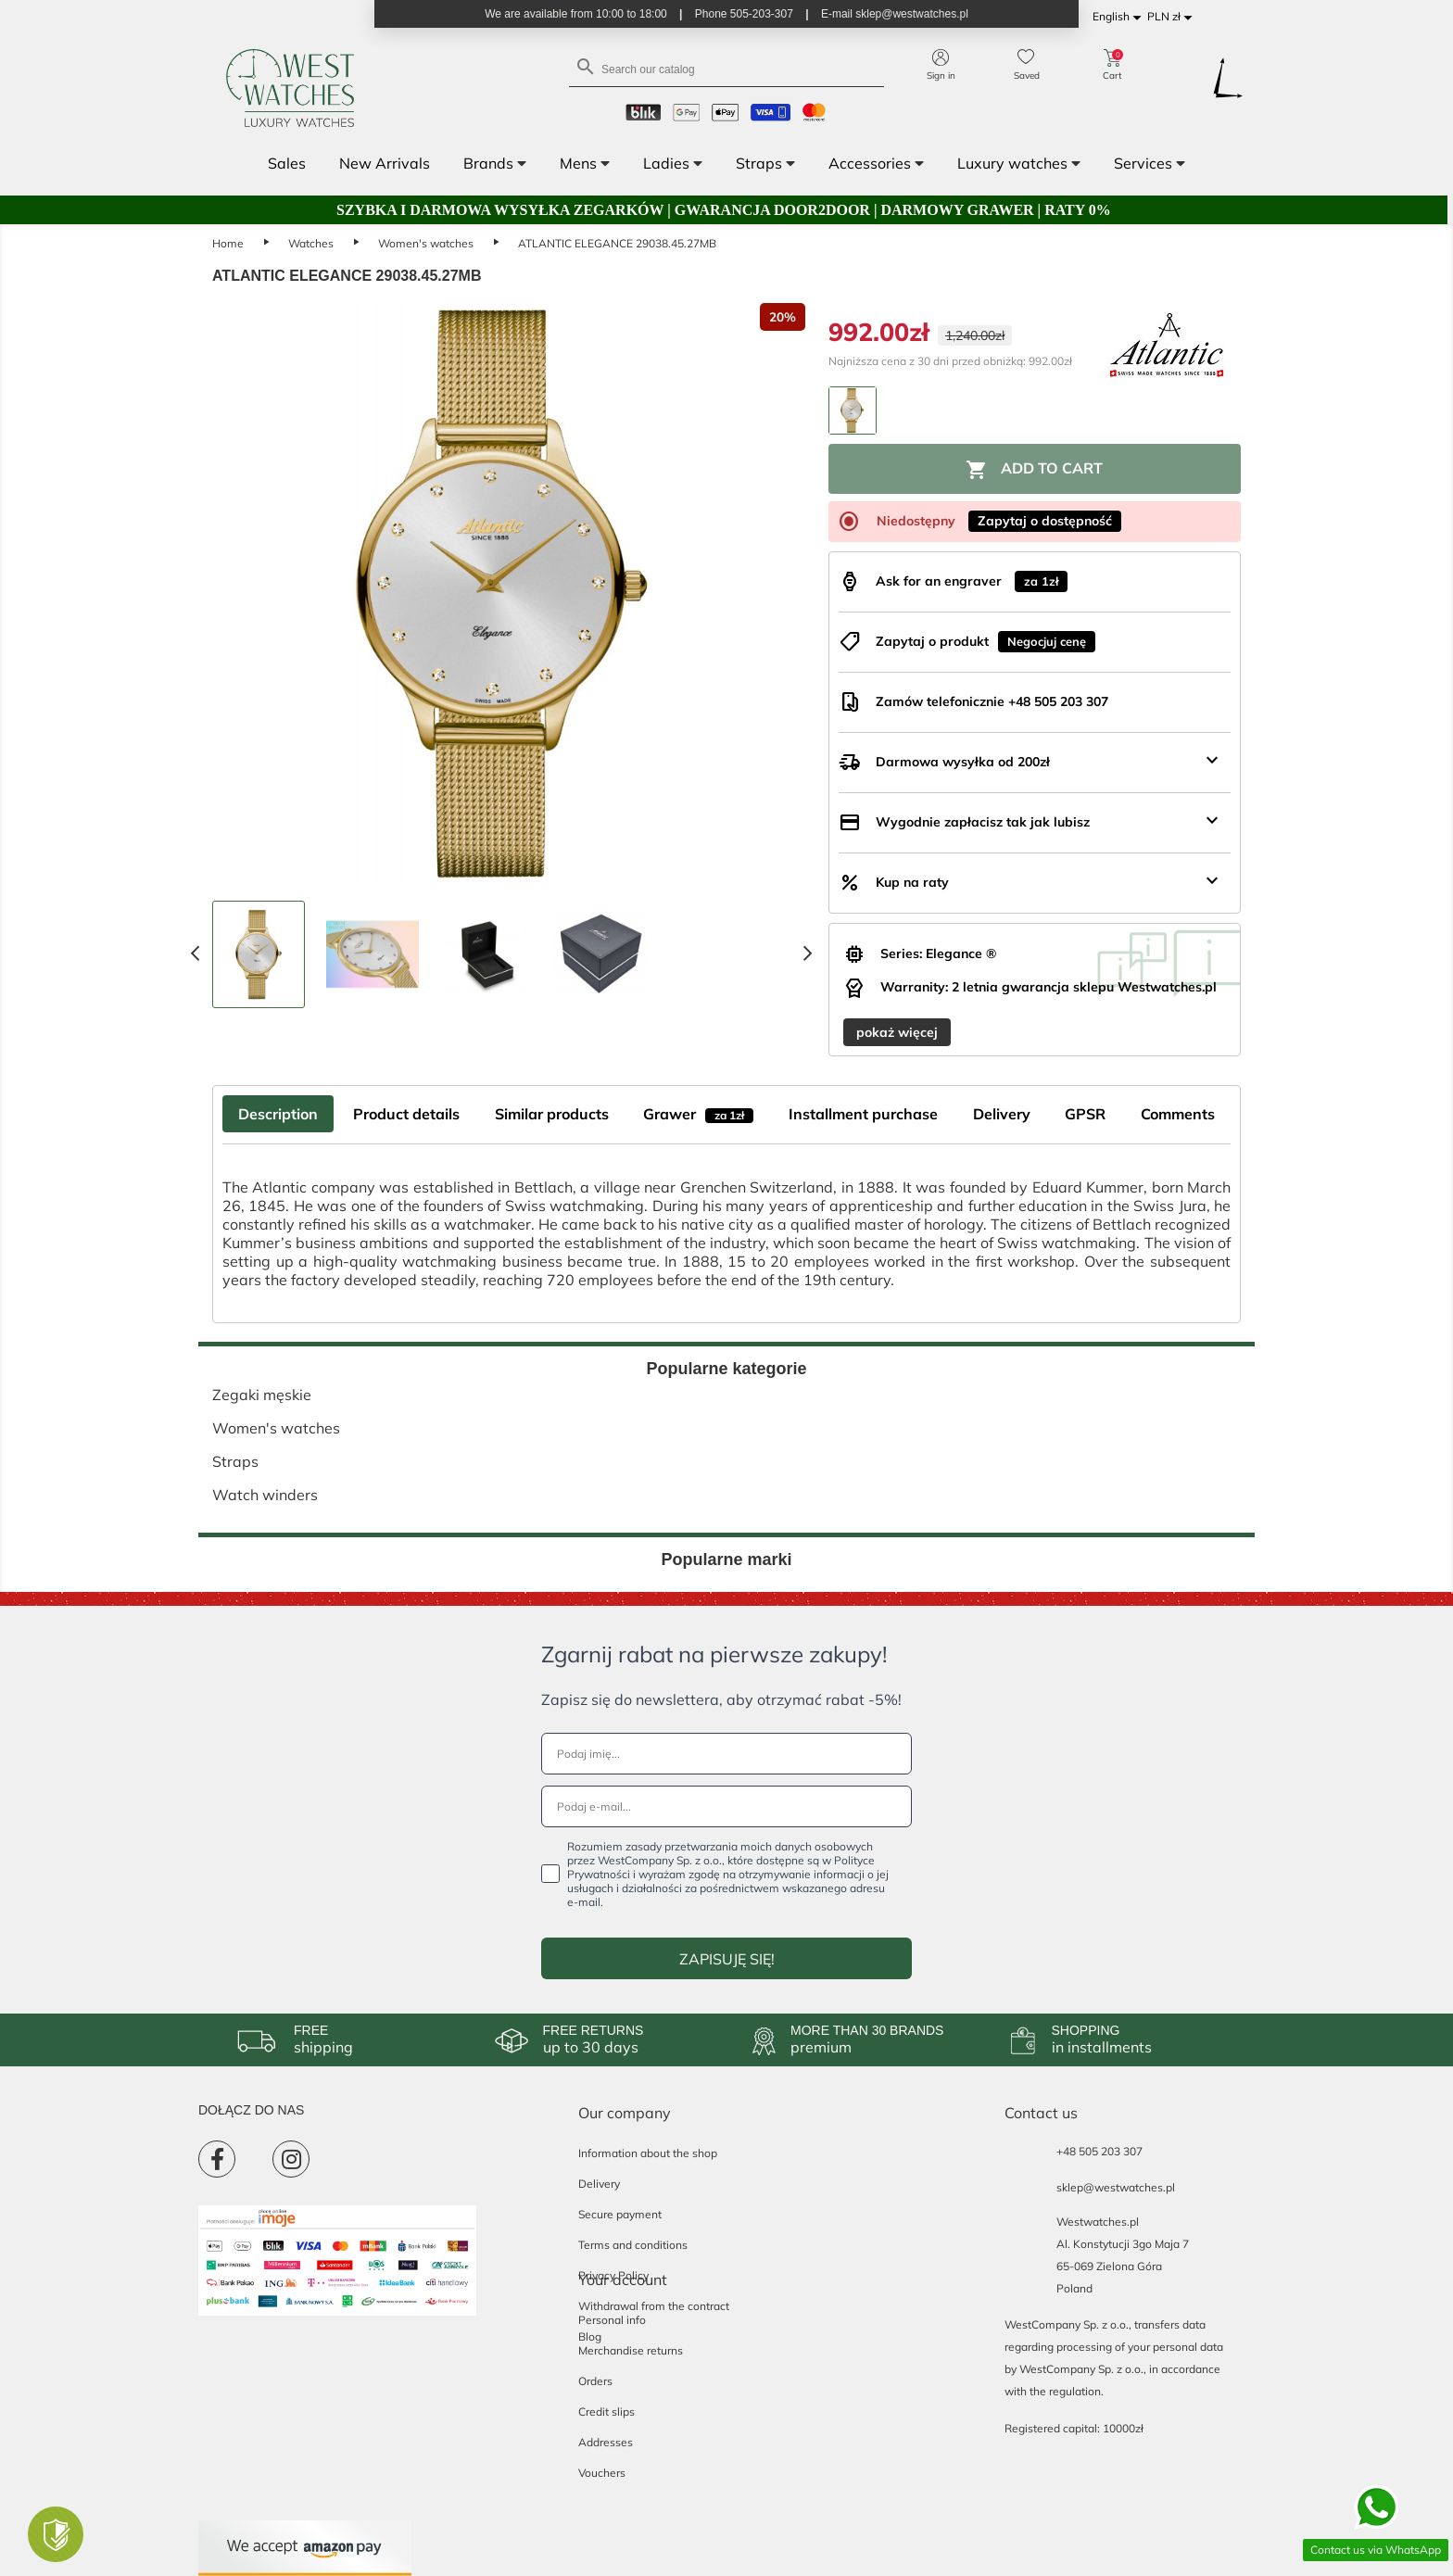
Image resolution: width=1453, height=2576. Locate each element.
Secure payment (620, 2214)
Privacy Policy (613, 2275)
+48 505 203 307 (1099, 2151)
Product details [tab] (406, 1114)
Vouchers (601, 2473)
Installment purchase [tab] (863, 1114)
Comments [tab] (1178, 1114)
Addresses (605, 2442)
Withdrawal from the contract (653, 2306)
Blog (589, 2336)
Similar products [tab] (552, 1114)
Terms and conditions (633, 2245)
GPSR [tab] (1085, 1114)
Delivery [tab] (1001, 1114)
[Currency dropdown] (1172, 17)
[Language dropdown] (1120, 17)
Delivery (599, 2184)
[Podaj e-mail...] (726, 1806)
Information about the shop (647, 2153)
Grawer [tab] (698, 1114)
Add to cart (1034, 470)
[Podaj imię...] (726, 1753)
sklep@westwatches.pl (1115, 2187)
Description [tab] (278, 1114)
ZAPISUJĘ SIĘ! (727, 1959)
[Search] (726, 68)
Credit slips (606, 2411)
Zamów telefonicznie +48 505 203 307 (992, 701)
